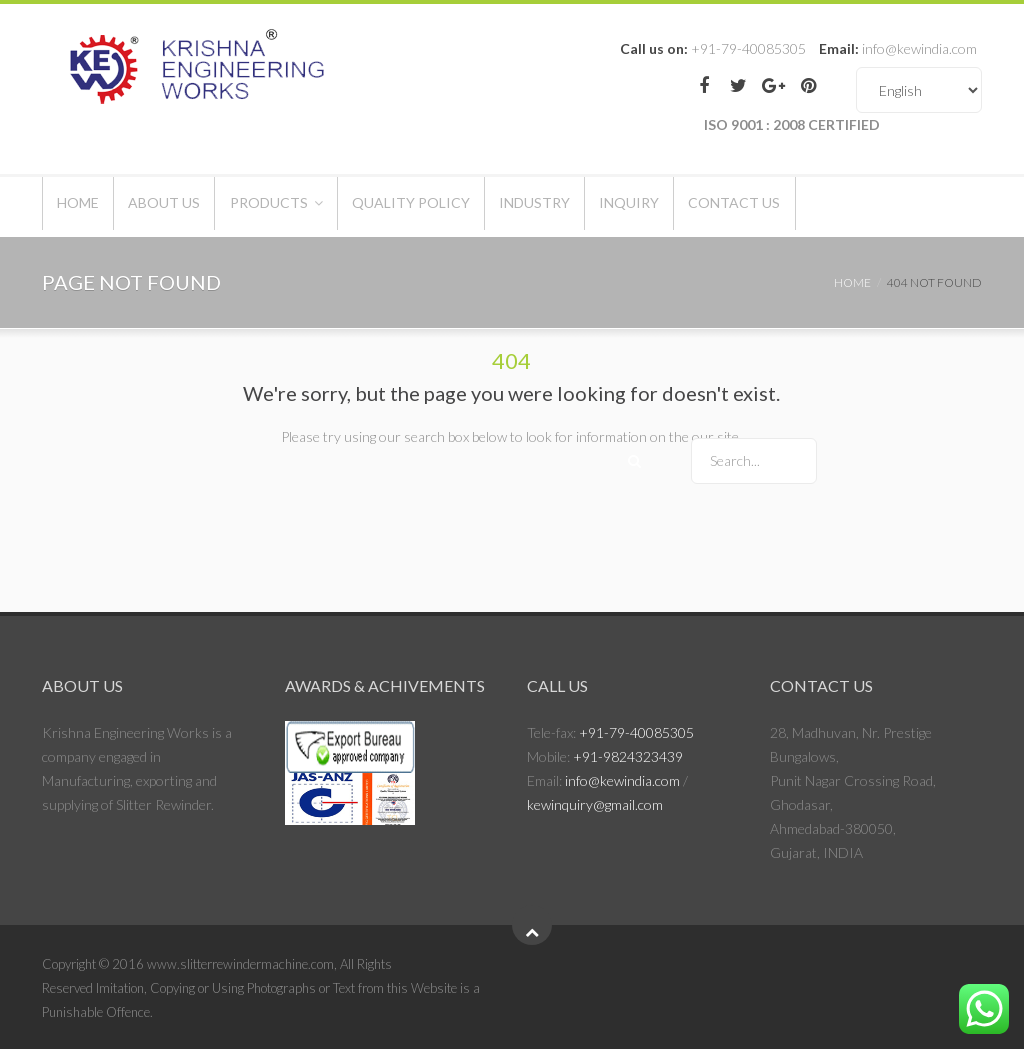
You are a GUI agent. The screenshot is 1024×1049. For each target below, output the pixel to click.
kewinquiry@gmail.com (595, 804)
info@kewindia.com (622, 780)
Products (313, 206)
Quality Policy (473, 206)
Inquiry (727, 206)
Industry (614, 206)
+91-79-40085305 (636, 732)
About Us (191, 206)
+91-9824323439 (628, 756)
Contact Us (850, 206)
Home (87, 206)
